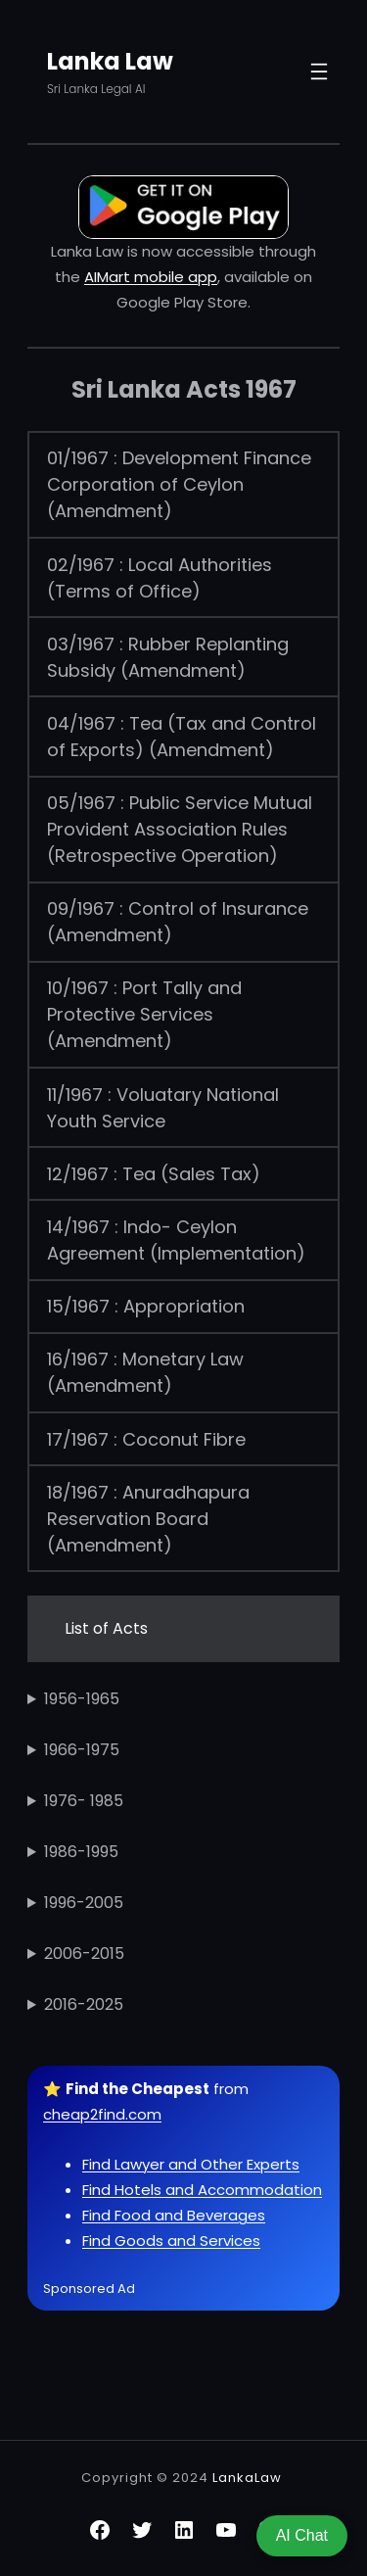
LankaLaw (247, 2477)
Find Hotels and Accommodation (202, 2189)
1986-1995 (81, 1851)
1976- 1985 (83, 1800)
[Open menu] (319, 71)
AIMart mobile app (150, 276)
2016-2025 (83, 2004)
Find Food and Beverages (173, 2215)
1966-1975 (81, 1750)
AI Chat (302, 2535)
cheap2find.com (102, 2114)
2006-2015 (84, 1953)
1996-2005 (83, 1902)
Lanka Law (110, 61)
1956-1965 (81, 1699)
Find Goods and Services (171, 2240)
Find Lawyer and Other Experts (190, 2164)
